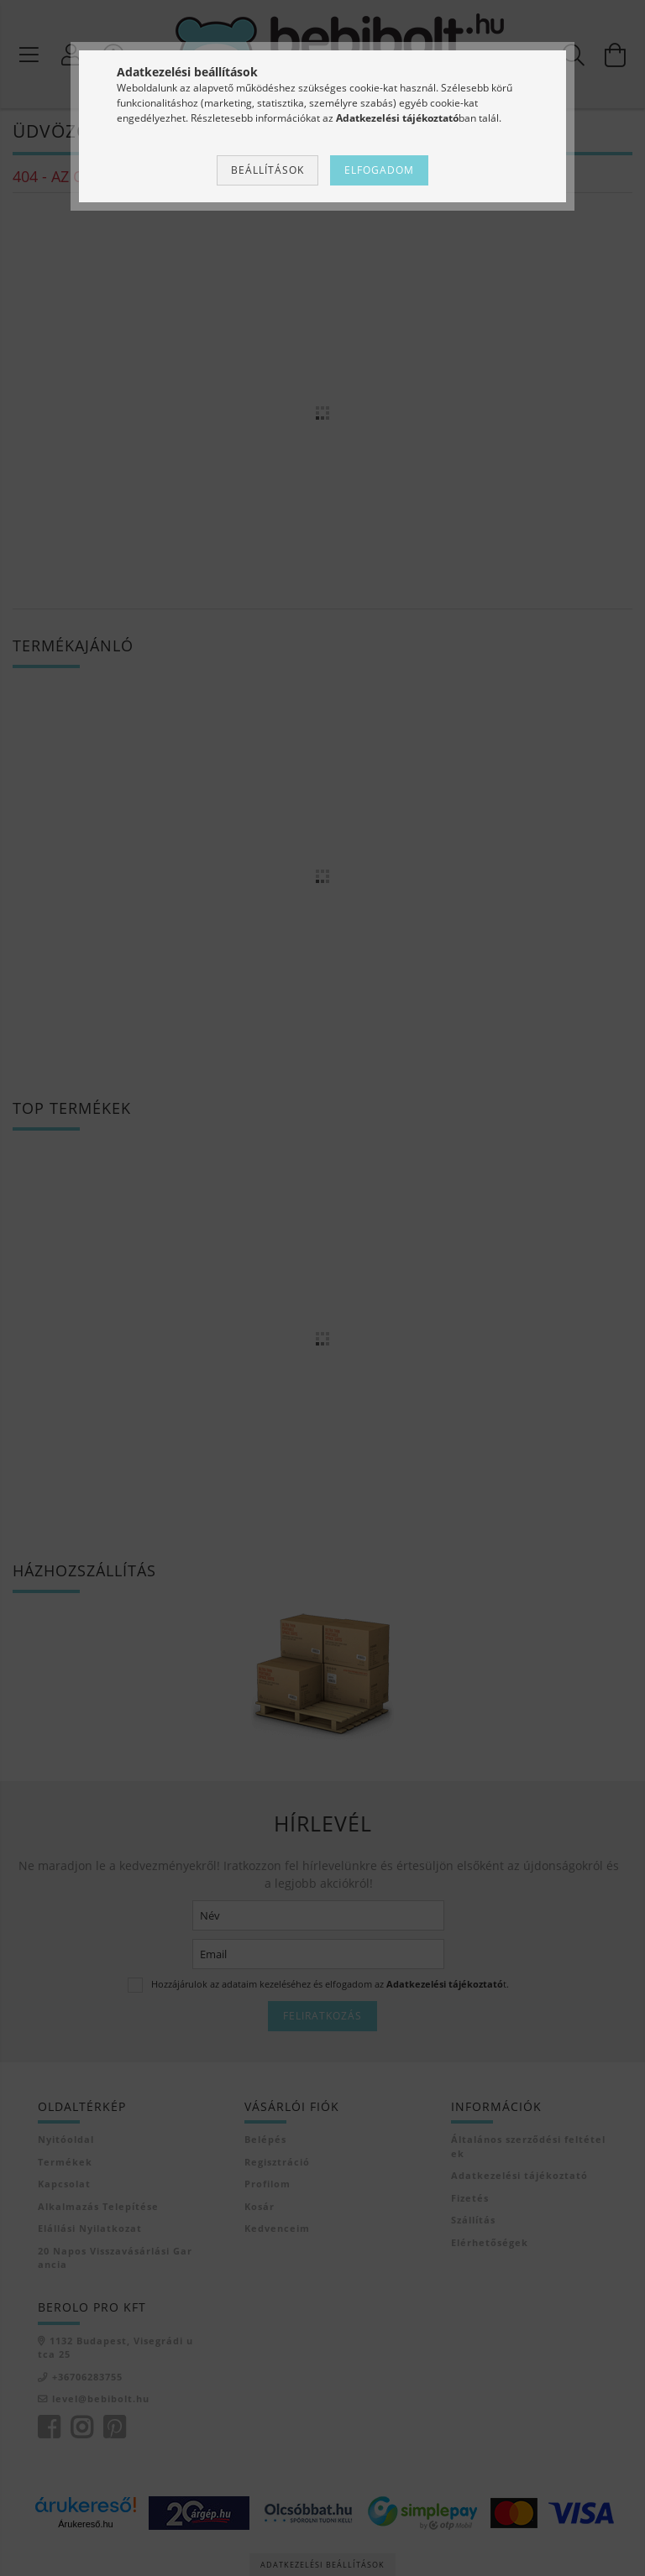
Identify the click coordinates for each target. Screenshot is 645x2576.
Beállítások (267, 170)
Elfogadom (379, 170)
